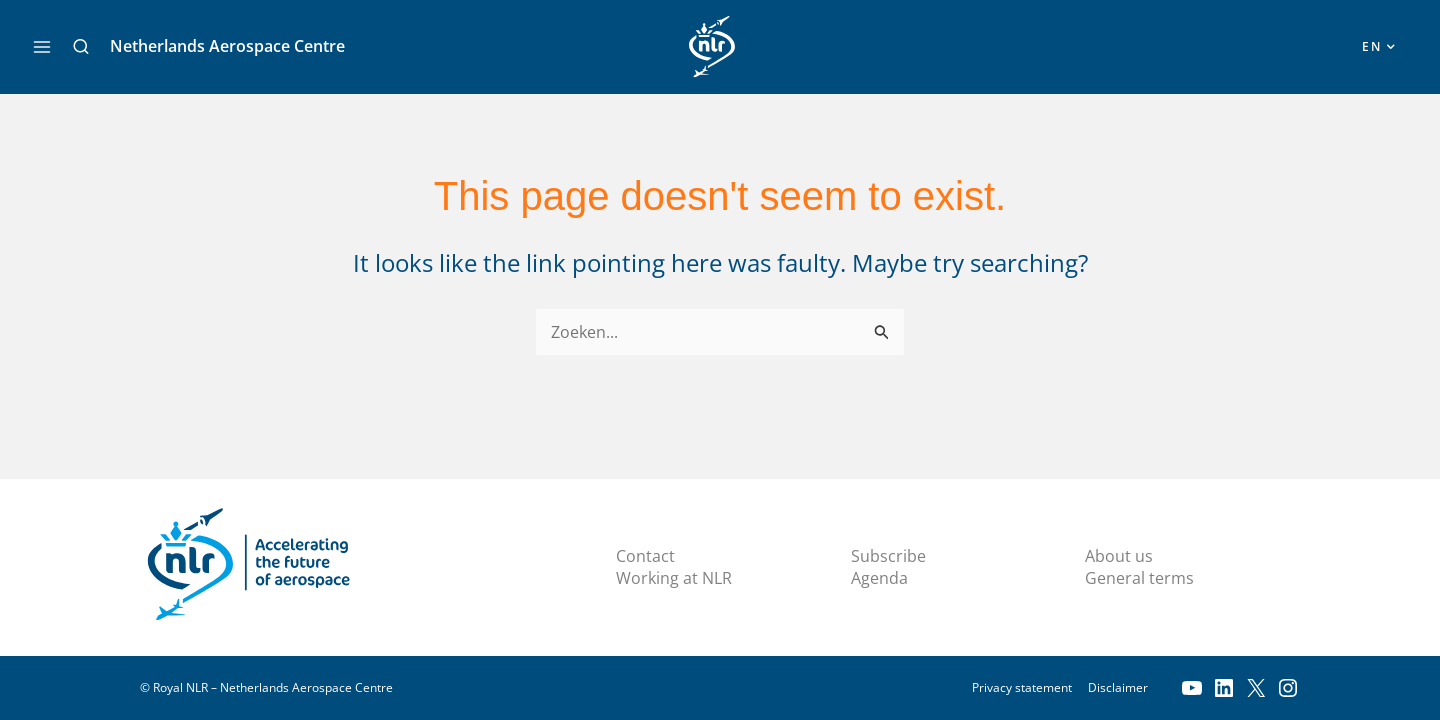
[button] (81, 47)
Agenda (879, 578)
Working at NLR (674, 578)
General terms (1139, 578)
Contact (645, 556)
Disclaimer (1118, 687)
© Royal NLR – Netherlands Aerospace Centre (266, 687)
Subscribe (888, 556)
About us (1119, 556)
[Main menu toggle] (42, 47)
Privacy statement (1022, 687)
